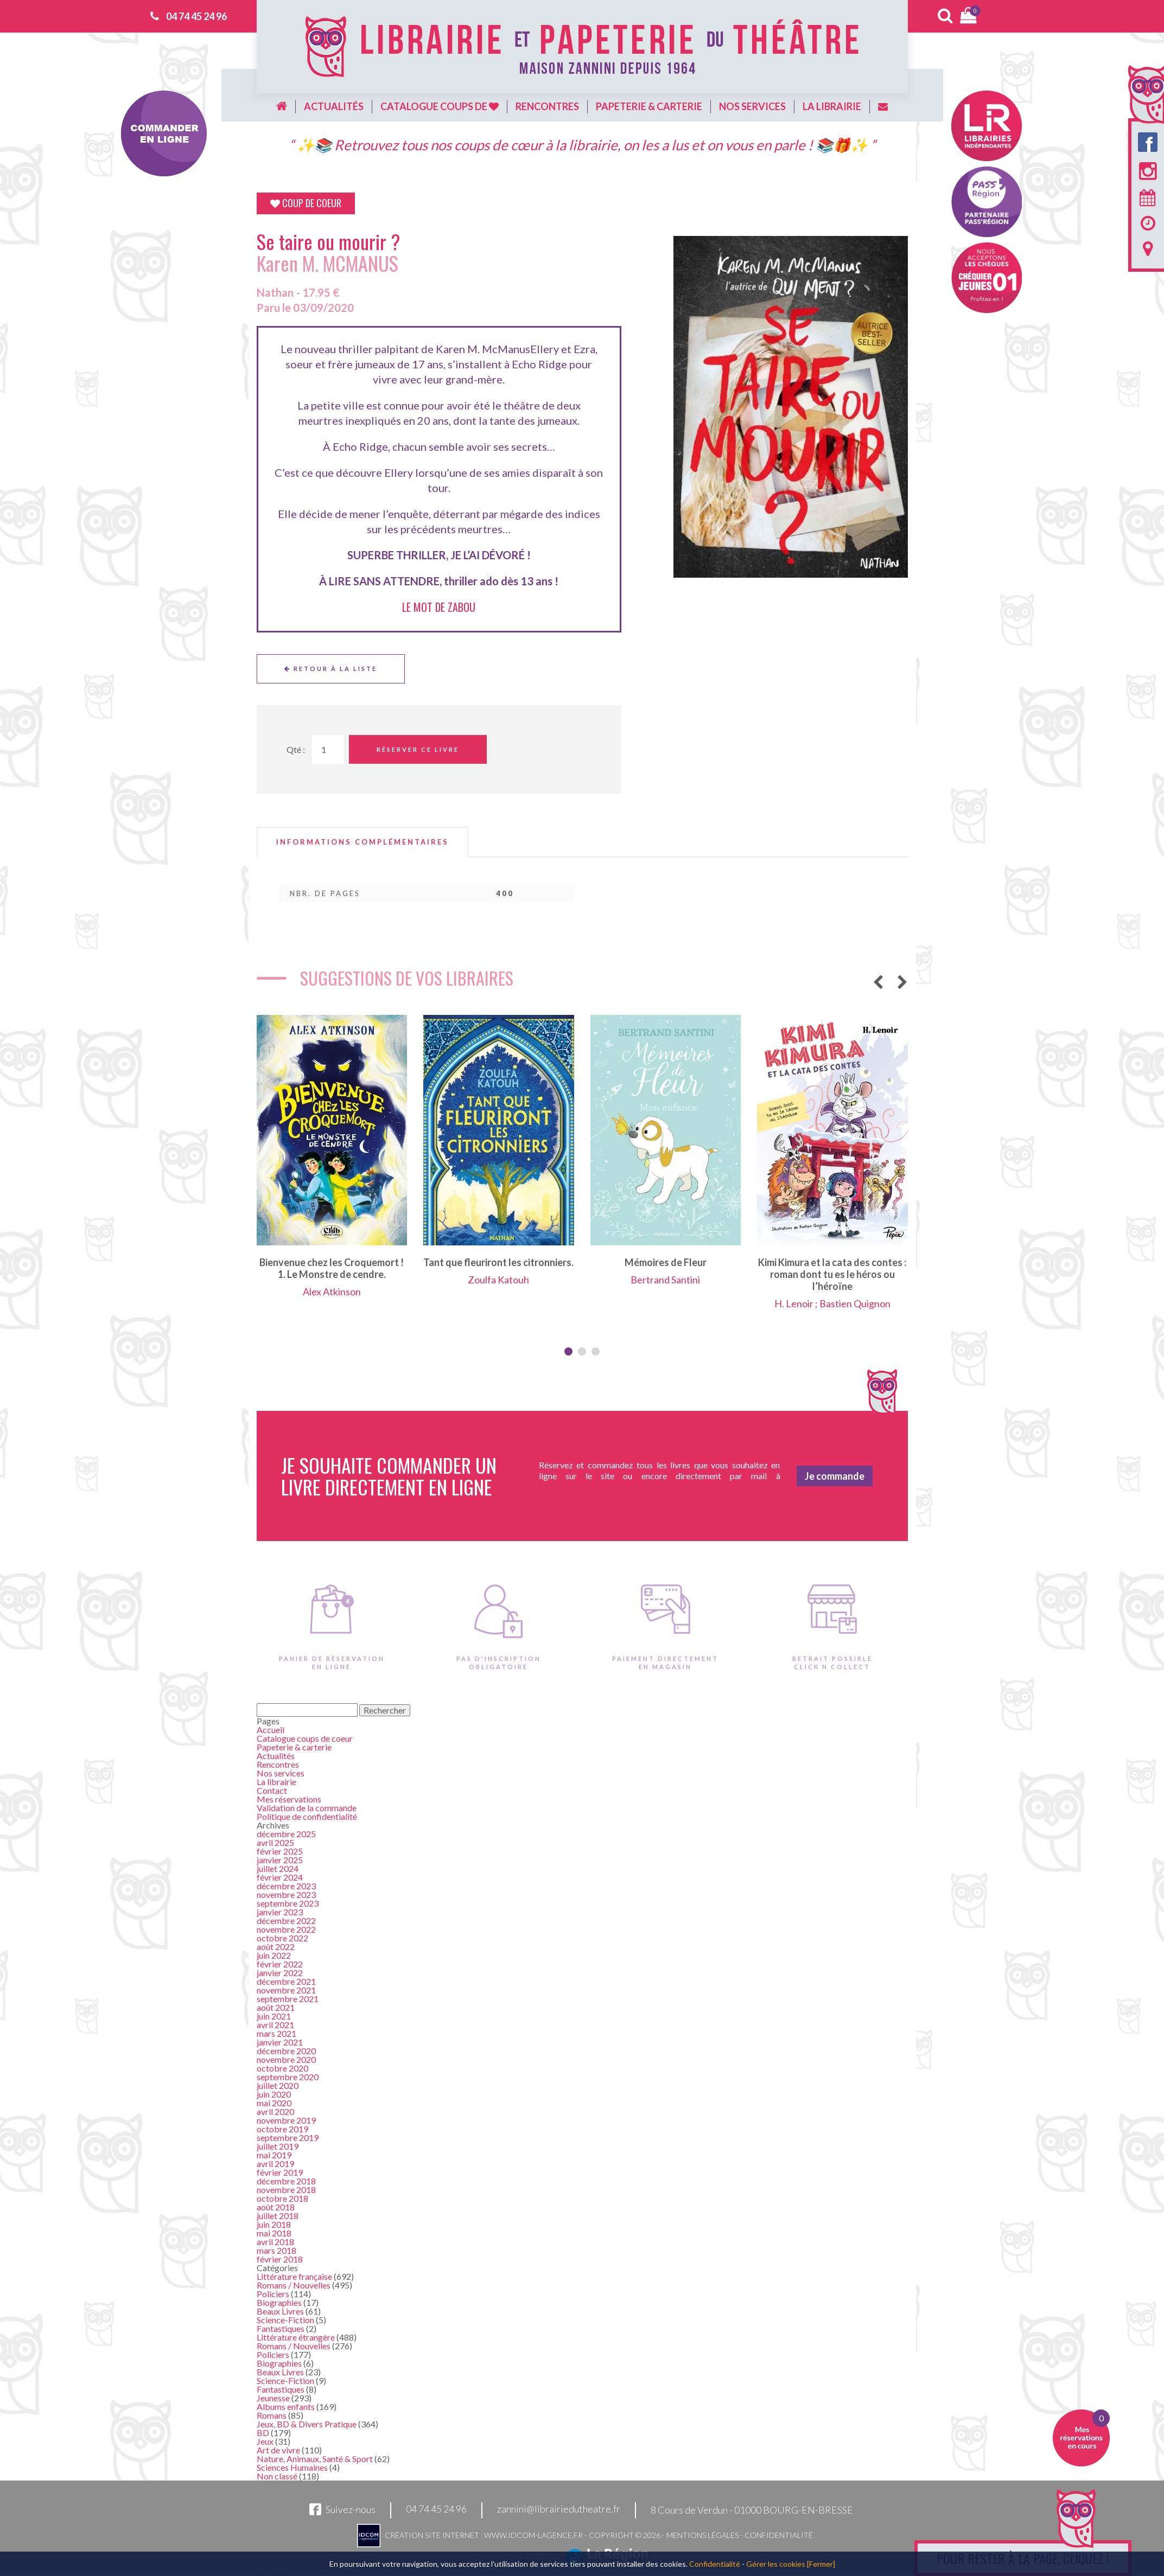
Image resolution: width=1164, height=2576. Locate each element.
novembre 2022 (286, 1929)
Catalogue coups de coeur (305, 1738)
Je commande (834, 1476)
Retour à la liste (330, 668)
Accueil (270, 1729)
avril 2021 (275, 2024)
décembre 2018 (286, 2181)
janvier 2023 (280, 1912)
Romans (272, 2415)
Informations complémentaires (362, 842)
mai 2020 (274, 2103)
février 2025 (280, 1851)
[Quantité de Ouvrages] (328, 749)
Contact (272, 1790)
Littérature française (294, 2276)
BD (263, 2432)
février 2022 (280, 1964)
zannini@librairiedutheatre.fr (558, 2509)
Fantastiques (280, 2328)
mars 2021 (276, 2033)
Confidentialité (779, 2535)
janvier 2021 (280, 2042)
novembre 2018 (286, 2189)
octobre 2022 (282, 1938)
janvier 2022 (280, 1972)
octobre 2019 (282, 2129)
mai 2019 (274, 2155)
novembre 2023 (286, 1894)
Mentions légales (702, 2535)
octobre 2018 (282, 2198)
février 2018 (280, 2259)
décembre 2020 (286, 2051)
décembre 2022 (286, 1920)
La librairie (832, 106)
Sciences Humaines (292, 2467)
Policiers (273, 2294)
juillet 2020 (277, 2085)
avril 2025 (275, 1842)
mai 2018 (274, 2233)
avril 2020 (275, 2111)
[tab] (362, 842)
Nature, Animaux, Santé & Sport (315, 2458)
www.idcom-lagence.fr (533, 2535)
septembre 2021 (288, 1998)
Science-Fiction (285, 2320)
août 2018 (276, 2207)
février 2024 (280, 1877)
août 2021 (276, 2007)
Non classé (277, 2476)
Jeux (265, 2441)
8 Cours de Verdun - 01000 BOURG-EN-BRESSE (752, 2510)
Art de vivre (278, 2450)
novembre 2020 (286, 2059)
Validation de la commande (307, 1807)
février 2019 (280, 2172)
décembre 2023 (286, 1886)
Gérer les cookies (775, 2563)
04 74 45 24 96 (196, 16)
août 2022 (276, 1946)
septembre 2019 (288, 2137)
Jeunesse (273, 2398)
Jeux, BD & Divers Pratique (307, 2424)
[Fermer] (821, 2563)
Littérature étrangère (296, 2337)
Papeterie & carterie (649, 106)
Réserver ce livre (418, 749)
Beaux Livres (280, 2311)
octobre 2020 (282, 2068)
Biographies (279, 2302)
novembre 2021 (286, 1990)
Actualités (334, 106)
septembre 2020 (288, 2077)
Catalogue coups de (439, 106)
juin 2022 (274, 1955)
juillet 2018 (277, 2215)
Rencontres (547, 106)
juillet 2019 (277, 2146)
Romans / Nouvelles (293, 2285)
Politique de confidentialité (307, 1816)
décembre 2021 (286, 1981)
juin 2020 (274, 2094)
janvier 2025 (280, 1860)
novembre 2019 (286, 2120)
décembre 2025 (286, 1834)
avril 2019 (275, 2163)
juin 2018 (274, 2224)
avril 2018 (275, 2241)
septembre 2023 (288, 1903)
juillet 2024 (277, 1868)
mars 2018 (276, 2250)
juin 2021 (274, 2016)
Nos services (752, 106)
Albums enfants (286, 2406)
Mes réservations (289, 1799)
